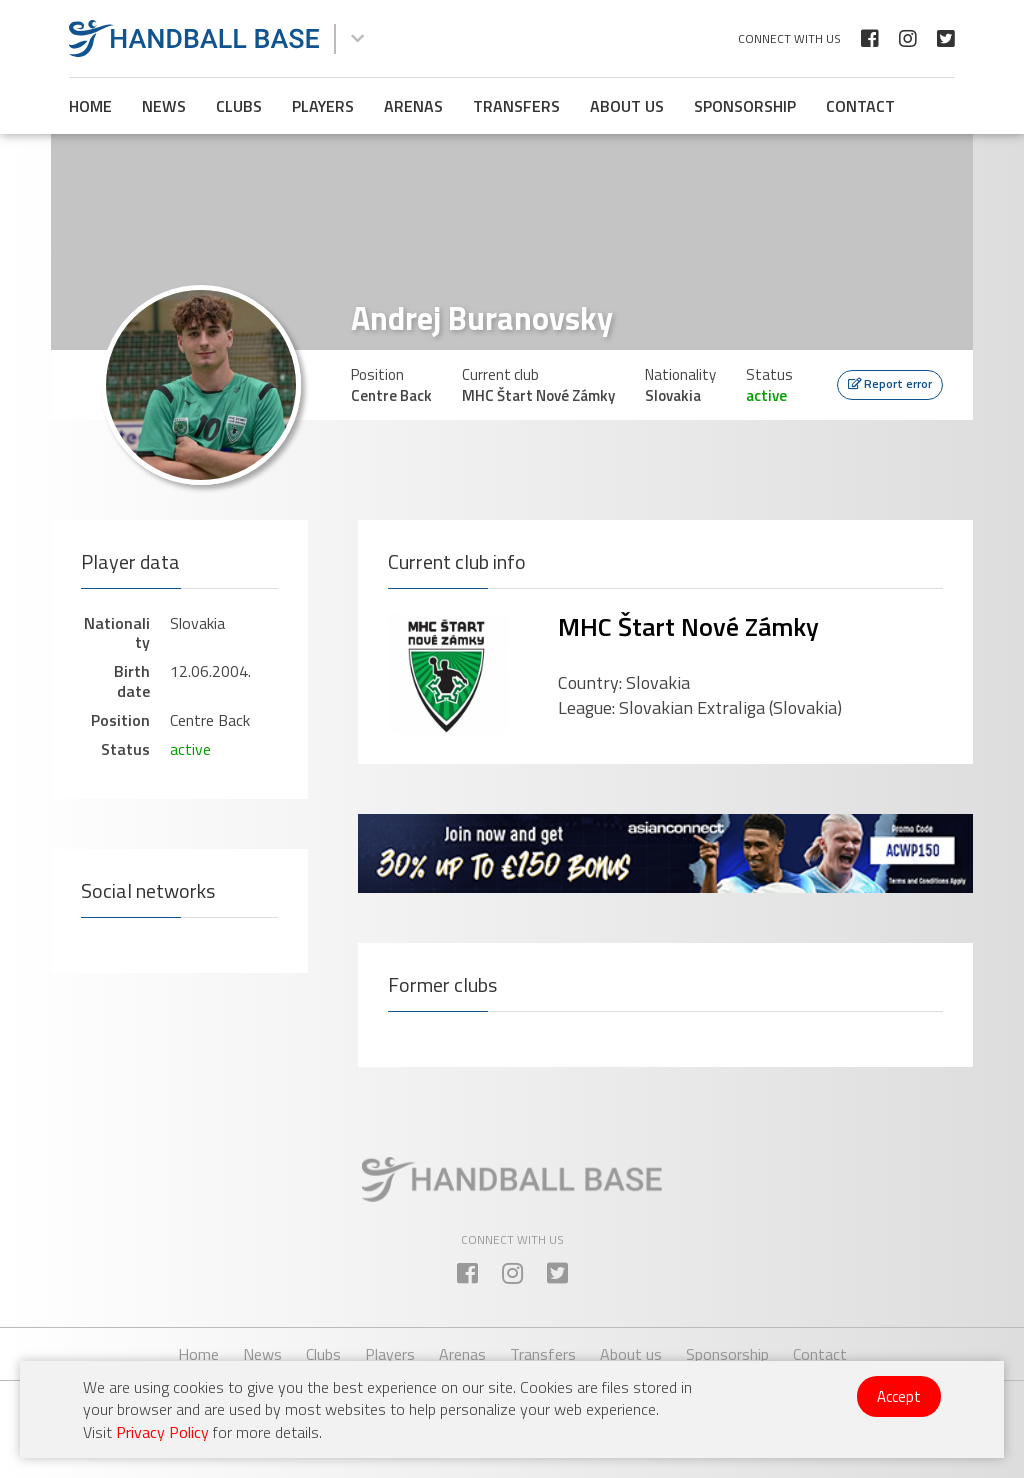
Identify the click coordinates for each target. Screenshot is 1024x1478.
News (164, 106)
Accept (899, 1396)
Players (323, 106)
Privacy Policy (162, 1432)
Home (90, 106)
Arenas (413, 106)
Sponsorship (745, 106)
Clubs (239, 106)
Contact (860, 106)
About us (627, 106)
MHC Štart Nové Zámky (688, 626)
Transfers (516, 106)
